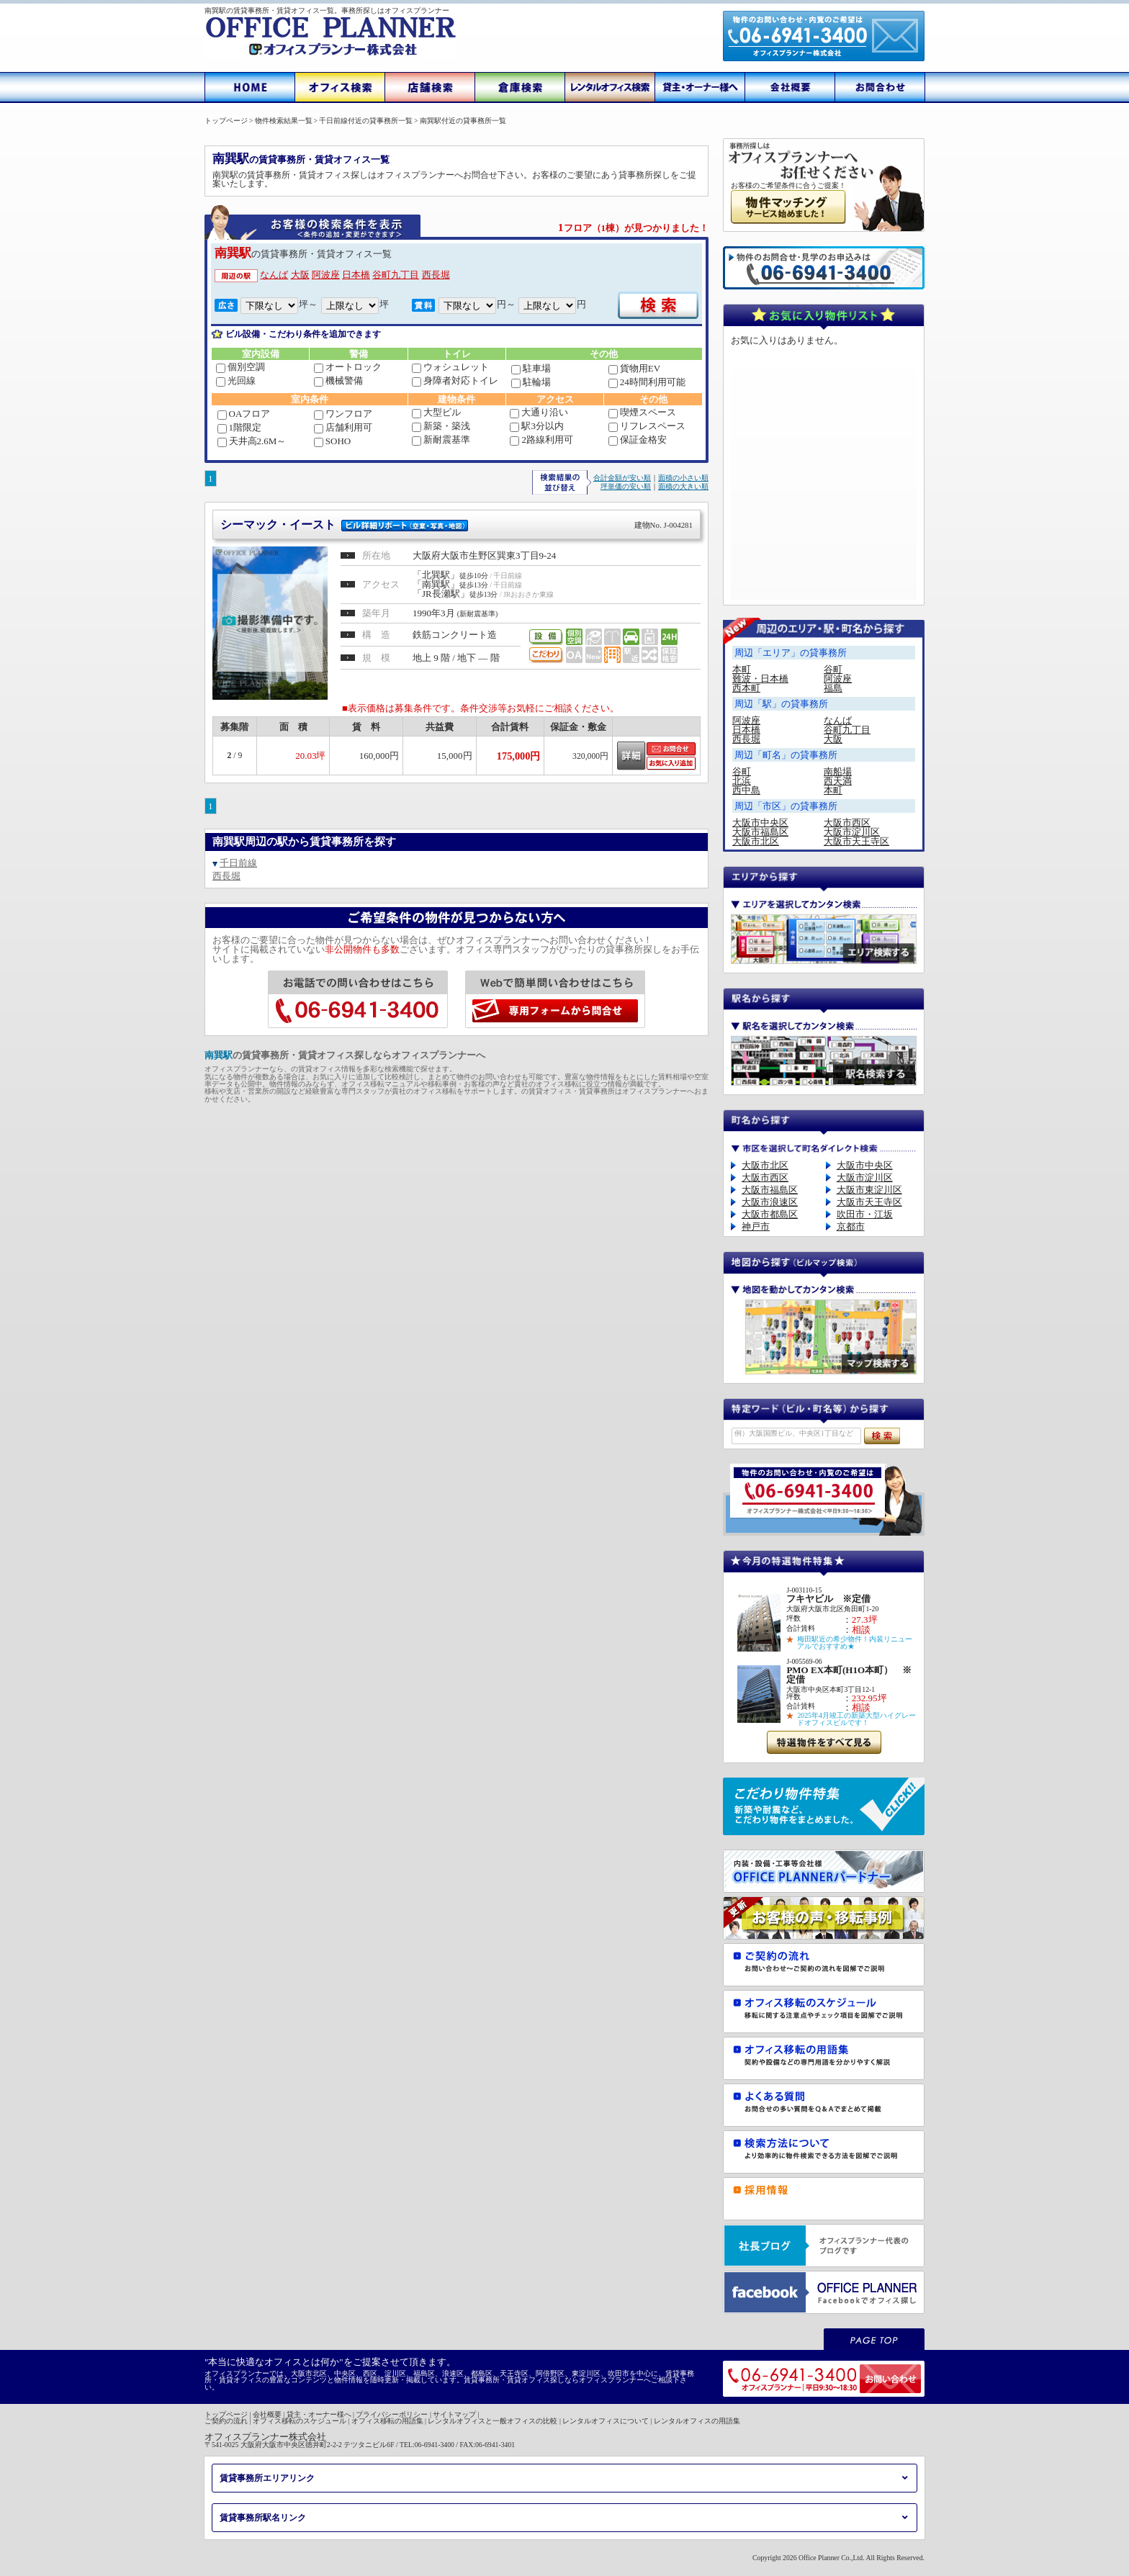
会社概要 (267, 2414)
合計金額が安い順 (622, 478)
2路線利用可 (541, 439)
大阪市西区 (847, 822)
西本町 (746, 688)
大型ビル (436, 412)
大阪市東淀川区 (869, 1189)
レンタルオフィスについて (605, 2421)
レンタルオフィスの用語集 (697, 2421)
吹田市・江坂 (865, 1214)
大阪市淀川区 (852, 832)
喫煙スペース (642, 412)
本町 (741, 669)
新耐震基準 (441, 439)
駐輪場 (531, 382)
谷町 (833, 669)
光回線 (236, 380)
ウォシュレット (450, 366)
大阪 (300, 274)
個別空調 (240, 366)
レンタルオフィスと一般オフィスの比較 (492, 2421)
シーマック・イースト (456, 524)
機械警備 (338, 380)
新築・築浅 (441, 425)
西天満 (838, 780)
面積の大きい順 (683, 486)
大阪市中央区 (760, 822)
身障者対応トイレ (455, 380)
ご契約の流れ (226, 2421)
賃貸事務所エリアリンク (267, 2478)
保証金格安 (637, 439)
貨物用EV (634, 368)
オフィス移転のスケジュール (299, 2421)
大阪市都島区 (770, 1214)
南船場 (838, 771)
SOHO (332, 441)
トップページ (226, 2414)
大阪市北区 (755, 841)
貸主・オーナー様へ (319, 2414)
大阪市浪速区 (770, 1202)
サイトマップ (454, 2414)
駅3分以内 (537, 425)
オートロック (348, 366)
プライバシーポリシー (392, 2414)
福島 (833, 688)
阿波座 (326, 274)
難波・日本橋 (760, 678)
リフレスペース (646, 425)
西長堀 (436, 274)
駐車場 (531, 368)
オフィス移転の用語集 (387, 2421)
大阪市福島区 (760, 832)
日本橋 (356, 274)
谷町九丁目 (395, 274)
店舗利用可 (343, 427)
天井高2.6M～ (252, 441)
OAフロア (244, 413)
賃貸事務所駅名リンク (263, 2518)
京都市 (851, 1226)
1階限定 (239, 427)
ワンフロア (343, 413)
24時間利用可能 (646, 382)
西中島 (746, 790)
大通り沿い (539, 412)
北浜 (741, 780)
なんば (274, 274)
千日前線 (238, 863)
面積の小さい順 (683, 478)
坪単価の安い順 (626, 486)
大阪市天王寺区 (856, 841)
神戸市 (756, 1226)
